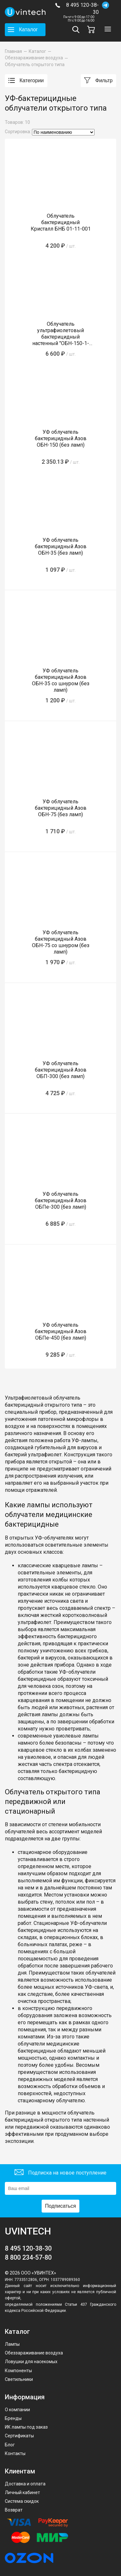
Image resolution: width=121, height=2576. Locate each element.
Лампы (12, 2344)
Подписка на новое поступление (60, 2173)
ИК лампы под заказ (26, 2427)
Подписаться (60, 2206)
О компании (17, 2409)
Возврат (14, 2509)
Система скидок (22, 2501)
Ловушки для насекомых (31, 2361)
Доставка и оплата (25, 2483)
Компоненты (18, 2370)
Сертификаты (19, 2435)
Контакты (15, 2453)
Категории (26, 81)
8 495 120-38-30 (82, 8)
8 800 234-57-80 (28, 2257)
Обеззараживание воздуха (34, 2352)
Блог (10, 2444)
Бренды (13, 2418)
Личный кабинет (22, 2492)
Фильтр (98, 81)
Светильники (19, 2379)
